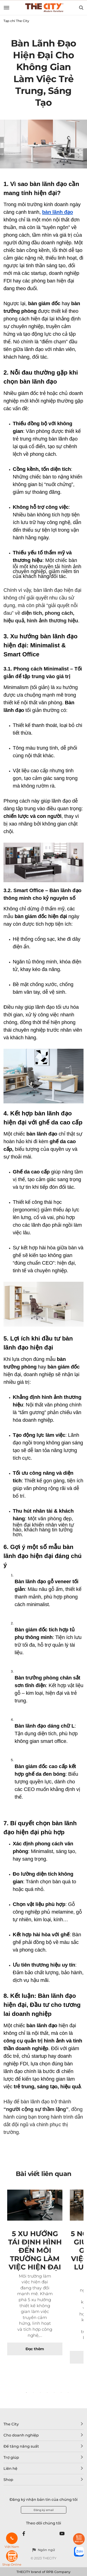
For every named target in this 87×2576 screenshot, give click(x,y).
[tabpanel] (34, 2276)
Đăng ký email (44, 2510)
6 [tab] (61, 2392)
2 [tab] (33, 2392)
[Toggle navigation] (6, 7)
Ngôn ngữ (46, 2550)
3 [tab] (40, 2392)
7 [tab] (68, 2392)
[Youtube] (62, 2533)
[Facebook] (23, 2533)
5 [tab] (54, 2392)
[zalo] (79, 2551)
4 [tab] (47, 2392)
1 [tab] (26, 2392)
